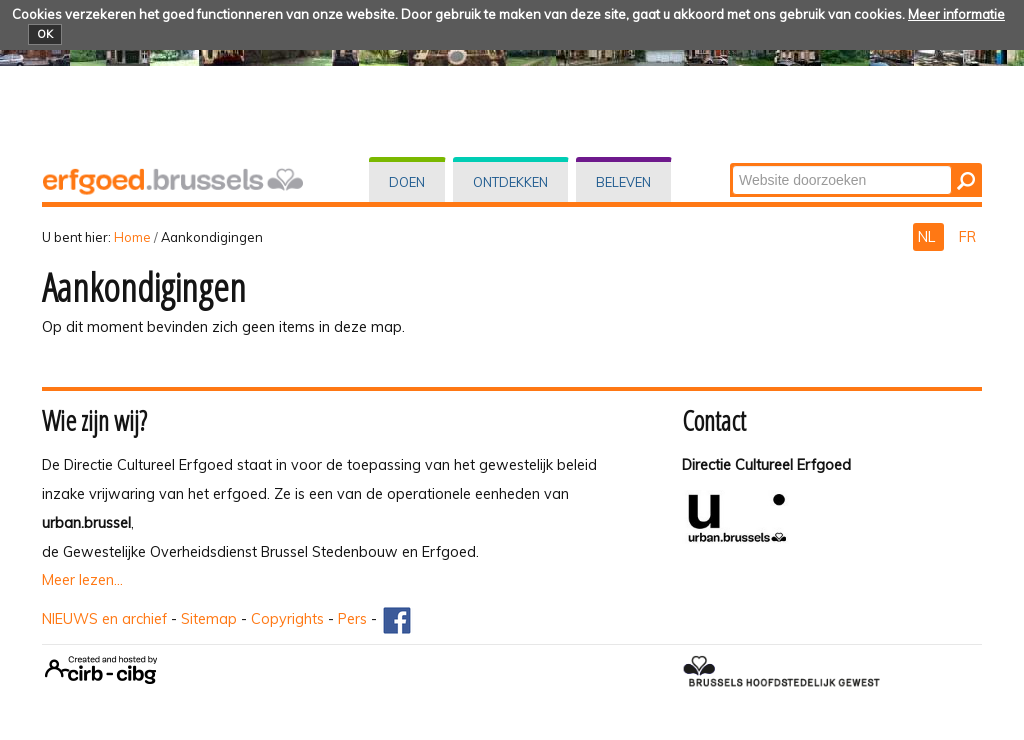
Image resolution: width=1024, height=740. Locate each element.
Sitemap (209, 619)
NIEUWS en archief (104, 619)
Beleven (623, 182)
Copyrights (287, 619)
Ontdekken (510, 182)
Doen (407, 182)
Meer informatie (956, 14)
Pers (352, 619)
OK (45, 34)
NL (928, 237)
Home (132, 237)
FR (967, 237)
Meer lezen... (82, 580)
